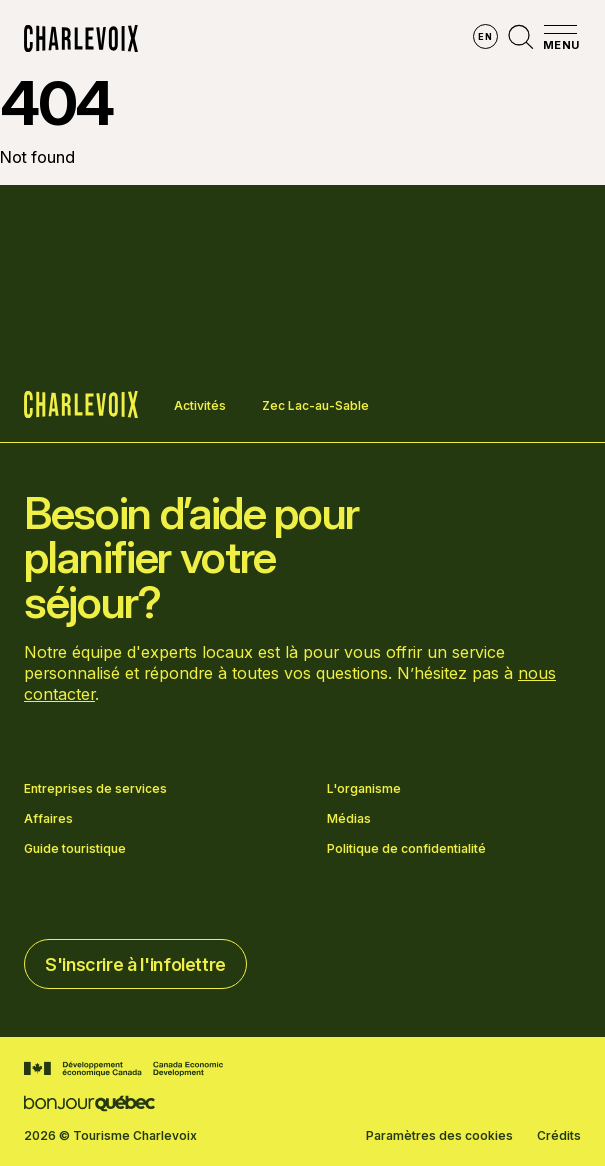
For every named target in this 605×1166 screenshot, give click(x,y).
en (485, 36)
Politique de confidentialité (406, 849)
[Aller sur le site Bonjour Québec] (89, 1103)
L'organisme (364, 789)
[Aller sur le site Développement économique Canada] (123, 1069)
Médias (349, 819)
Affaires (48, 819)
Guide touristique (75, 849)
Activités (200, 405)
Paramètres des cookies (439, 1136)
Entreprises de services (95, 789)
